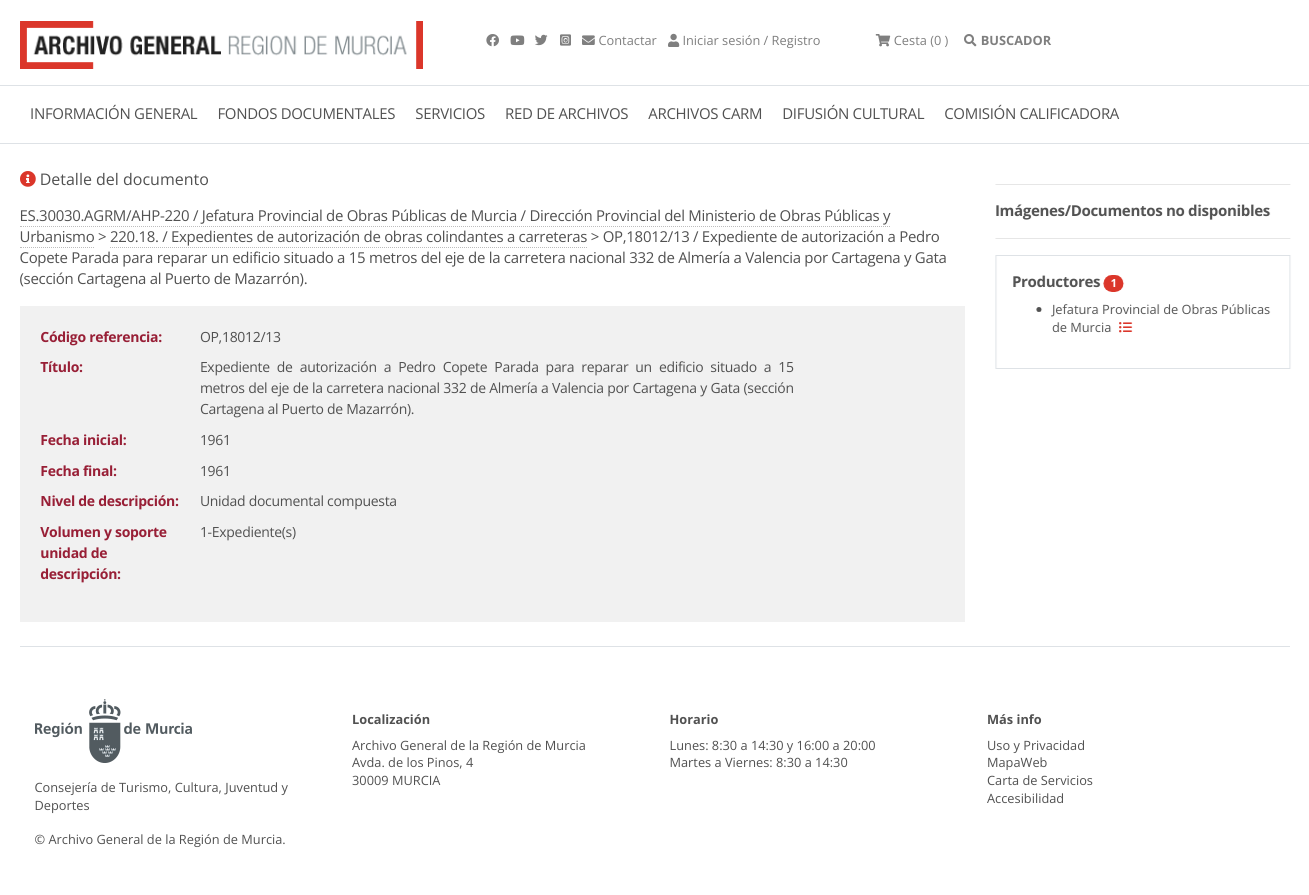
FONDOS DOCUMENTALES (306, 114)
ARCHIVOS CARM (705, 114)
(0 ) (912, 40)
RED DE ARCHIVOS (566, 114)
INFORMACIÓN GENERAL (113, 114)
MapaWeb (1017, 762)
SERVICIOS (450, 114)
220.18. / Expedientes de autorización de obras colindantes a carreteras (348, 237)
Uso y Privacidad (1036, 745)
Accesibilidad (1025, 798)
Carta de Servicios (1040, 780)
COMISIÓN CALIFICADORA (1031, 114)
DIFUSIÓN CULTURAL (853, 114)
